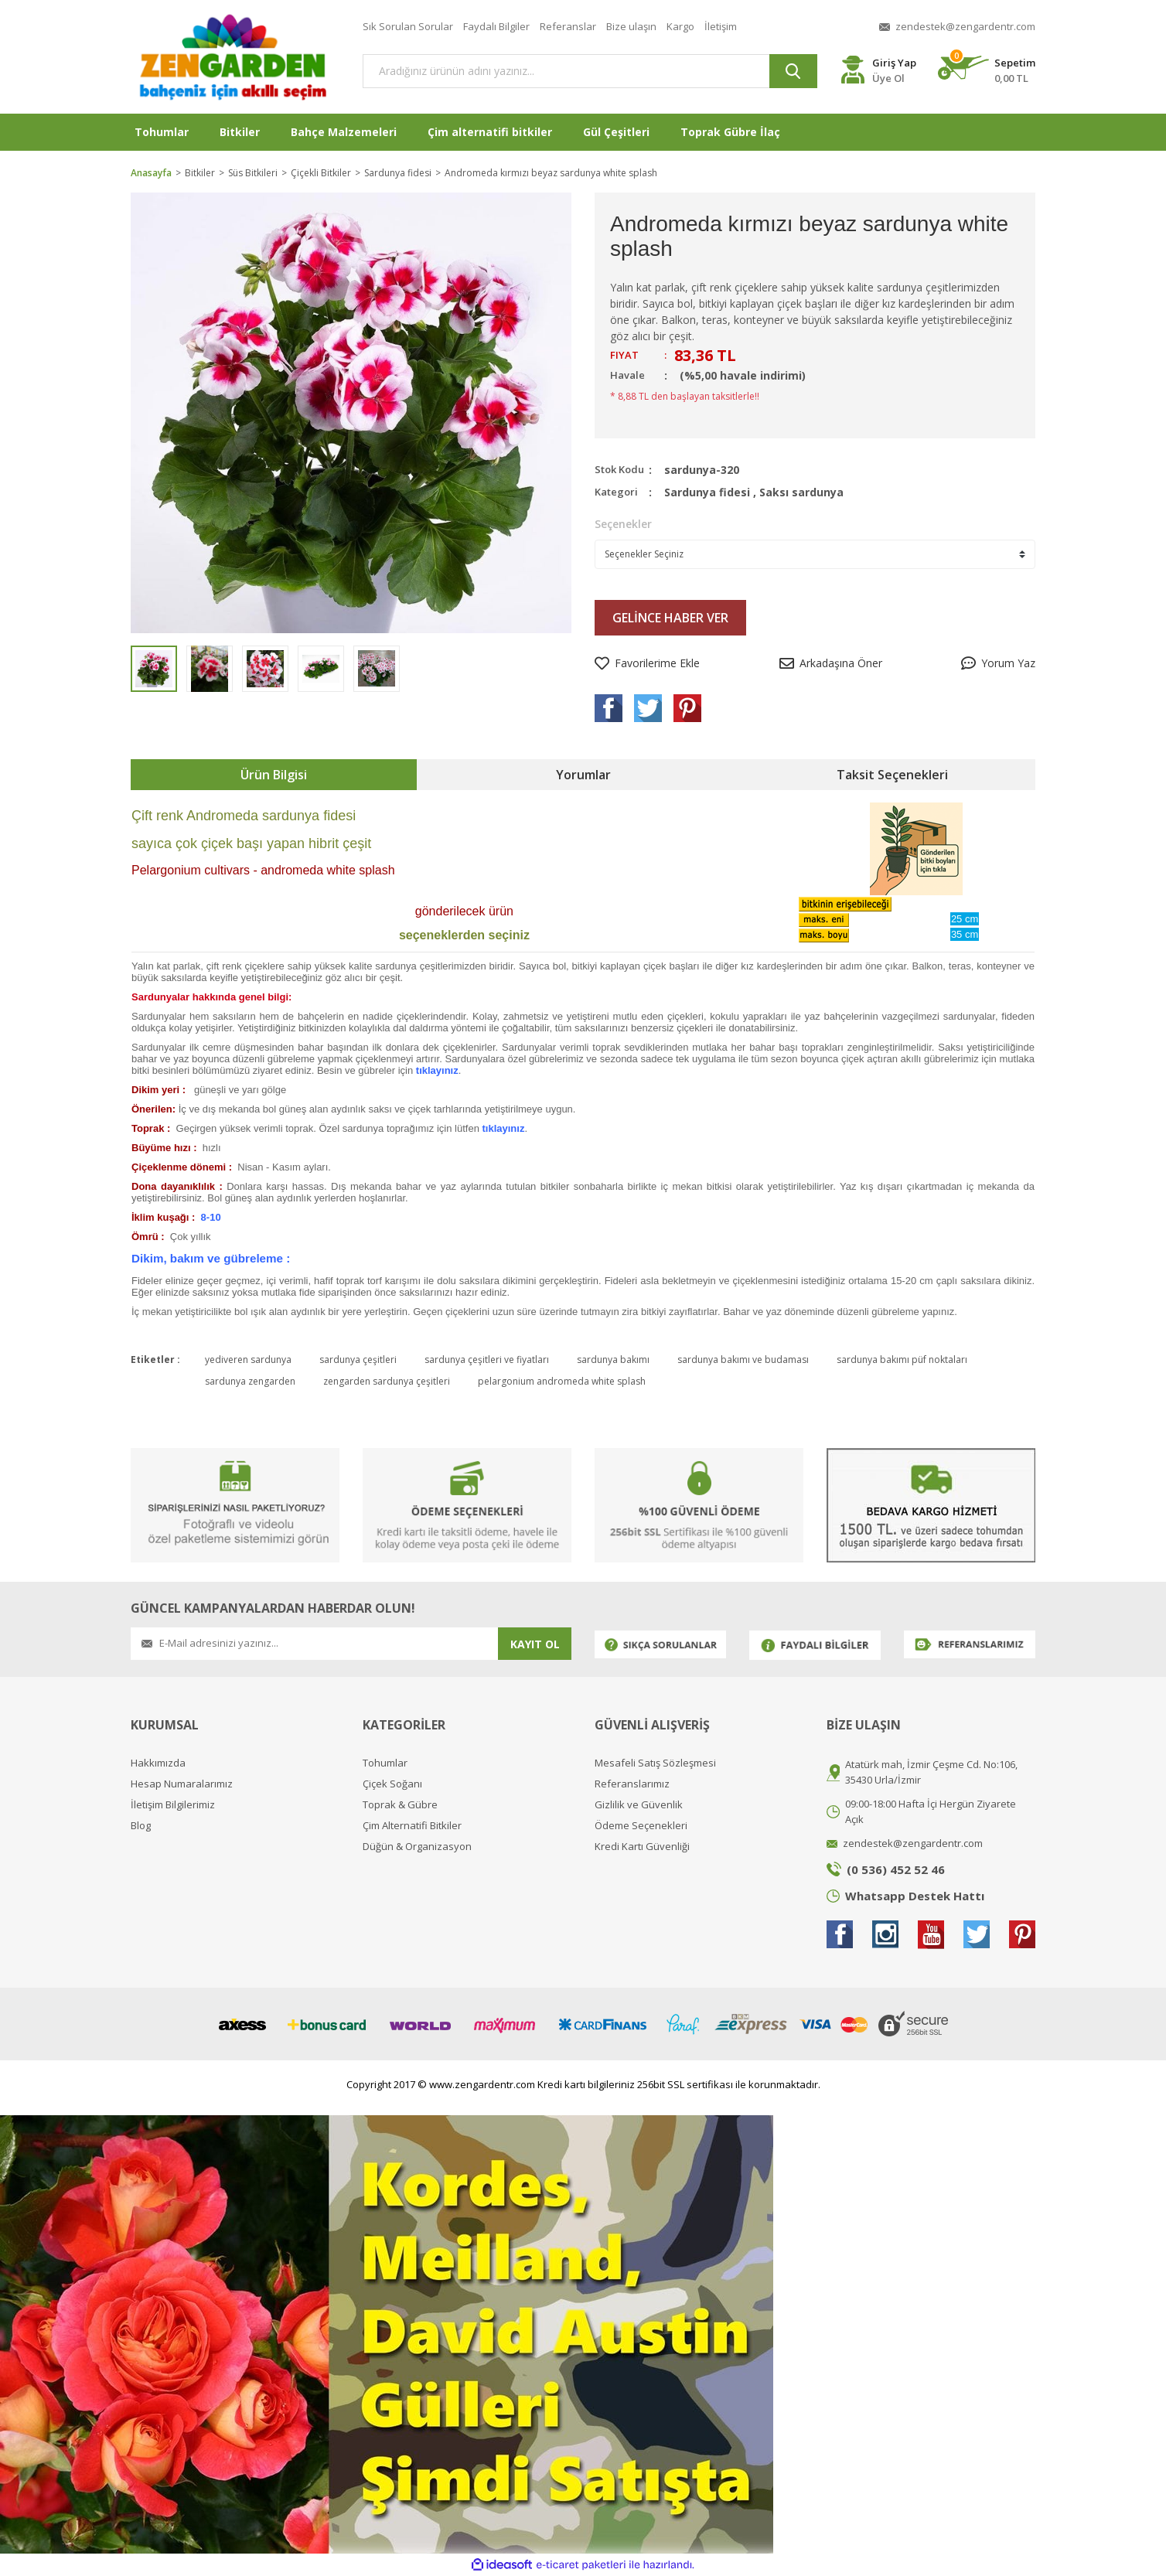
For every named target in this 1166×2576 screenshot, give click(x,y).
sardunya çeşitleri (358, 1359)
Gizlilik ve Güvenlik (639, 1805)
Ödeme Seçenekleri (641, 1825)
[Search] (590, 71)
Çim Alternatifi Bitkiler (412, 1825)
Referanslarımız (632, 1784)
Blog (141, 1825)
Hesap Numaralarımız (182, 1784)
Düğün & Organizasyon (417, 1846)
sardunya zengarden (250, 1381)
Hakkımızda (158, 1763)
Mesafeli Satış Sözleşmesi (655, 1763)
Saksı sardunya (801, 492)
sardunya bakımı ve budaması (743, 1359)
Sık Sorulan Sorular (408, 26)
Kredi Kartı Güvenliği (642, 1846)
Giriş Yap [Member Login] (894, 63)
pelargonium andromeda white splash (562, 1381)
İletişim (720, 26)
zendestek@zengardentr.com (965, 26)
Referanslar (568, 26)
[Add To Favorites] (647, 663)
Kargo (680, 26)
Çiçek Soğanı (392, 1784)
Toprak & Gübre (400, 1805)
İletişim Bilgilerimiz (173, 1805)
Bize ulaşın (631, 26)
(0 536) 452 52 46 (896, 1869)
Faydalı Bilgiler (496, 26)
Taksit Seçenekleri (892, 774)
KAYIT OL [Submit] (535, 1644)
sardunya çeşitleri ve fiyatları (486, 1359)
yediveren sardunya (248, 1359)
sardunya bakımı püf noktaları (902, 1359)
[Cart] (986, 71)
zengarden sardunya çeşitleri (386, 1381)
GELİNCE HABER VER (670, 617)
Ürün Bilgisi (273, 774)
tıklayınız (437, 1070)
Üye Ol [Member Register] (888, 78)
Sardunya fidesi (707, 492)
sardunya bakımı (613, 1359)
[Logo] (235, 57)
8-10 (211, 1217)
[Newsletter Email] (314, 1643)
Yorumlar (583, 774)
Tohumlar (385, 1763)
